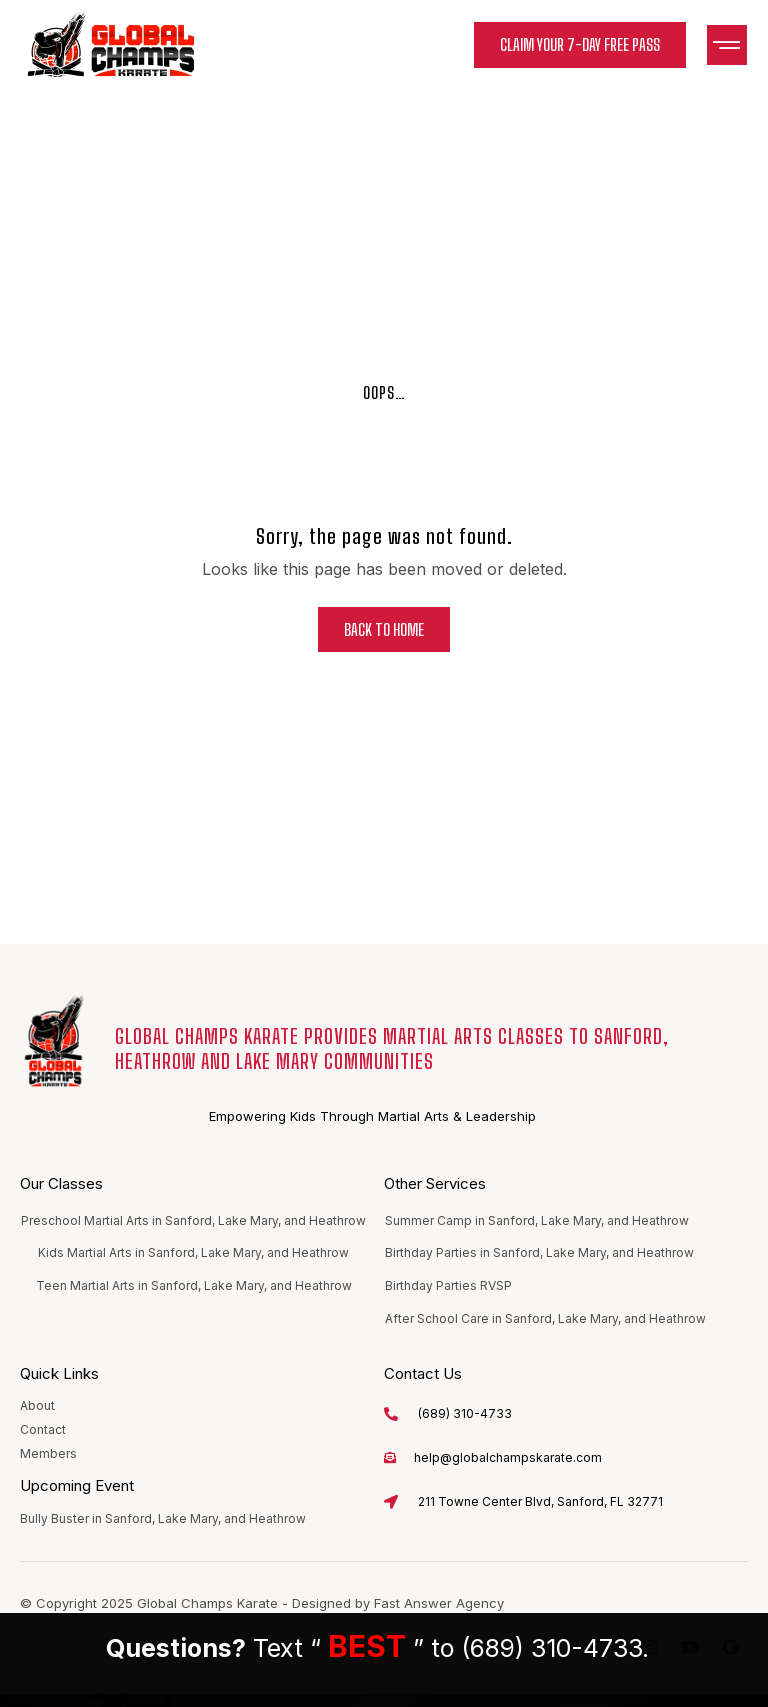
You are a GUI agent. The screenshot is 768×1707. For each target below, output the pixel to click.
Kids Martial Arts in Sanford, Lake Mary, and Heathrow (193, 1252)
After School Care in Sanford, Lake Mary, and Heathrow (545, 1318)
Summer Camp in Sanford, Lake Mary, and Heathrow (537, 1220)
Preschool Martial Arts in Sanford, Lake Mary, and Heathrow (193, 1220)
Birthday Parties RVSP (448, 1285)
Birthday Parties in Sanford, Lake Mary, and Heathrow (539, 1252)
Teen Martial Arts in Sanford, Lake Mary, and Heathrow (194, 1285)
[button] (727, 45)
